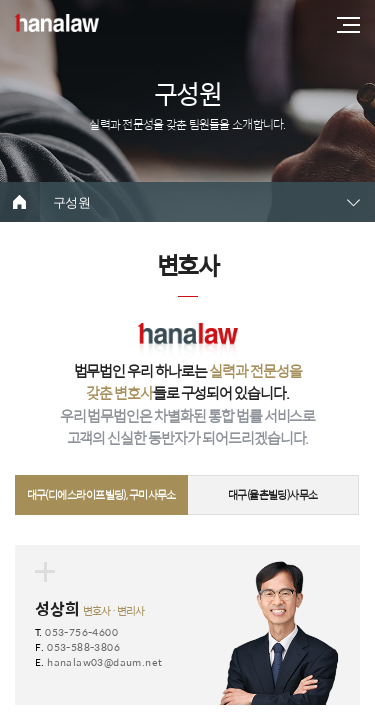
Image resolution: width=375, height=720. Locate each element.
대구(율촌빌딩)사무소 (273, 494)
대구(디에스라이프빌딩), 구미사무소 (101, 494)
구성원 (71, 202)
